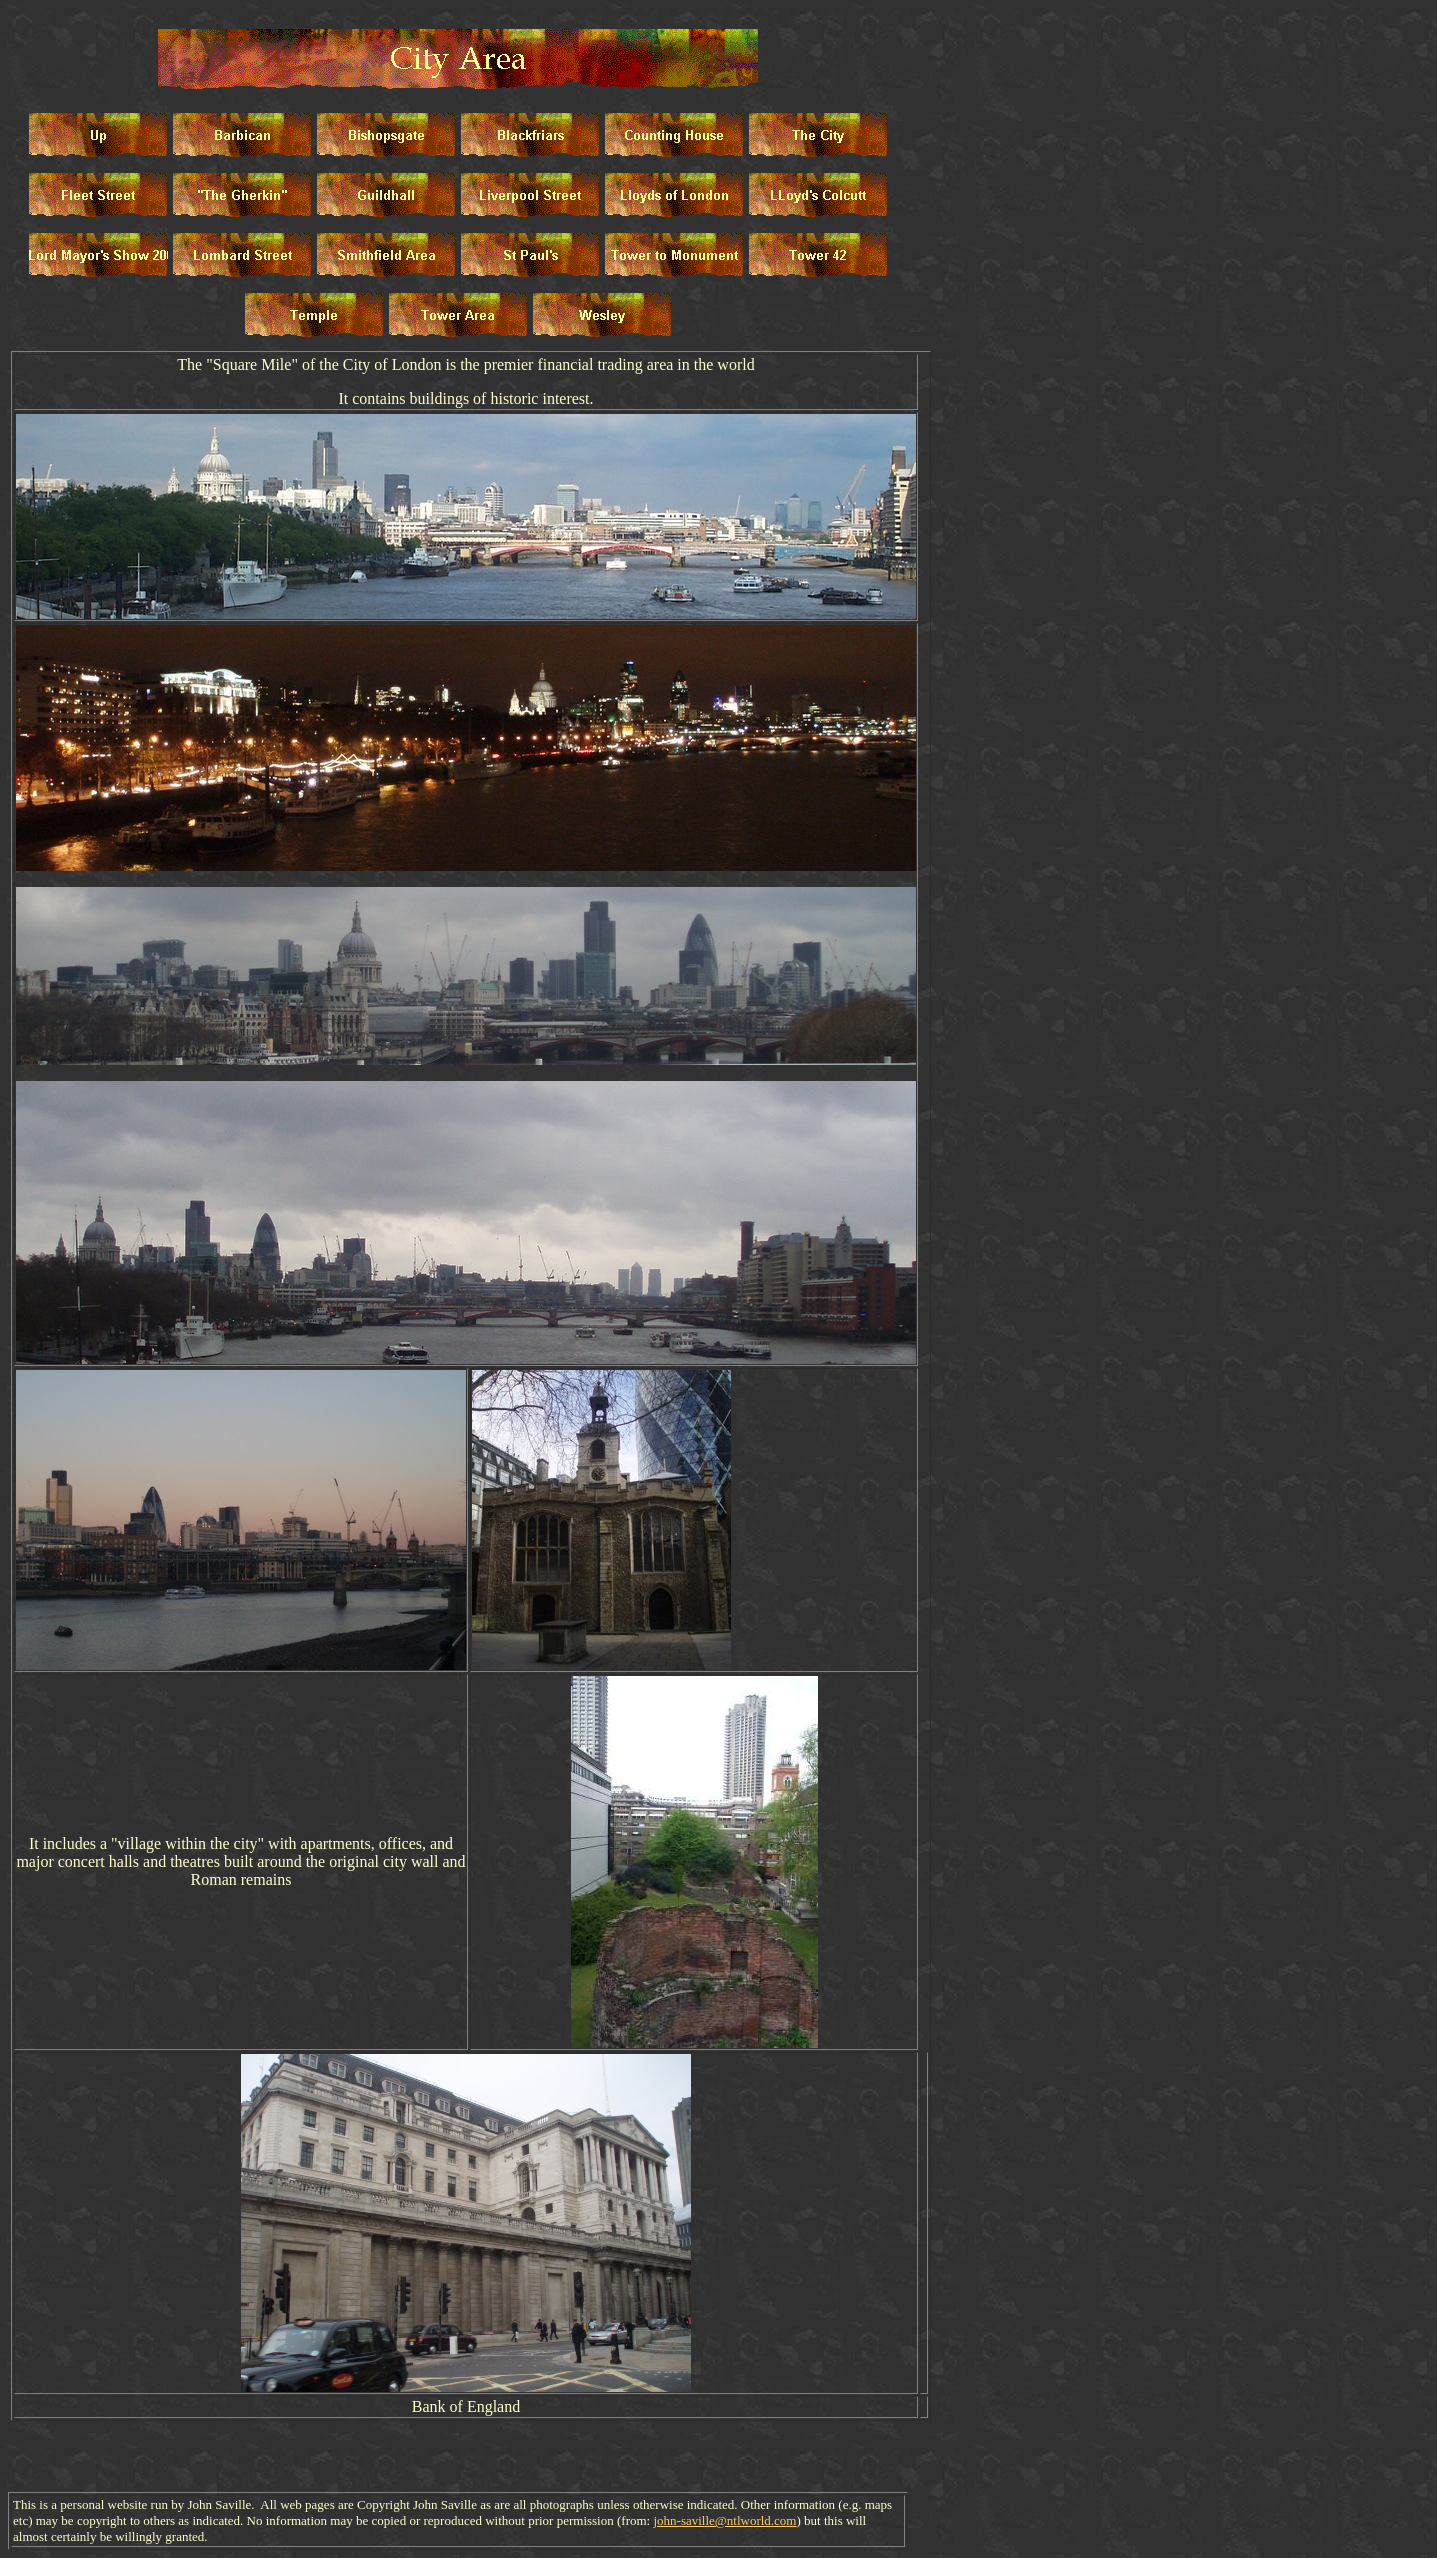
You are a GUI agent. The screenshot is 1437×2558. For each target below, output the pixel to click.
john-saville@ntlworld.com (724, 2520)
